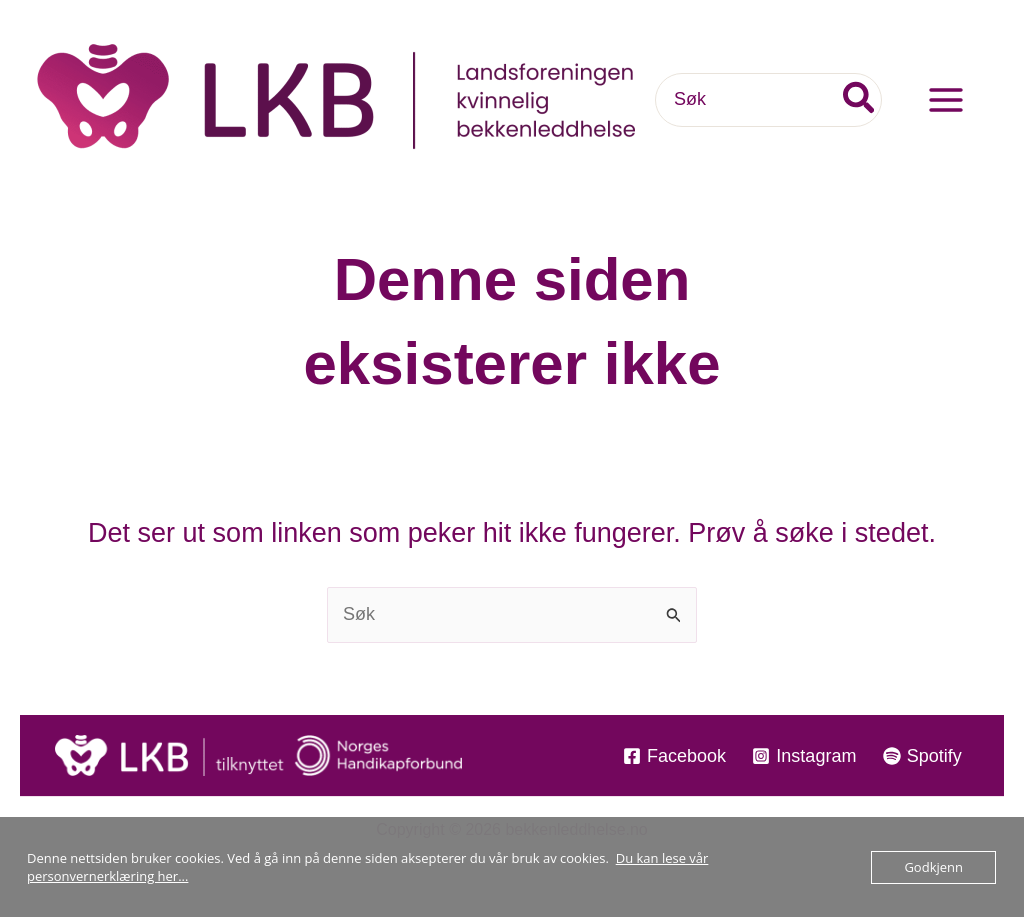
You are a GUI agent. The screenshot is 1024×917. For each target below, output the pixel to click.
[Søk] (860, 99)
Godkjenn (933, 867)
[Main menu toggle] (945, 100)
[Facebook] (674, 756)
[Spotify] (922, 756)
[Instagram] (804, 756)
